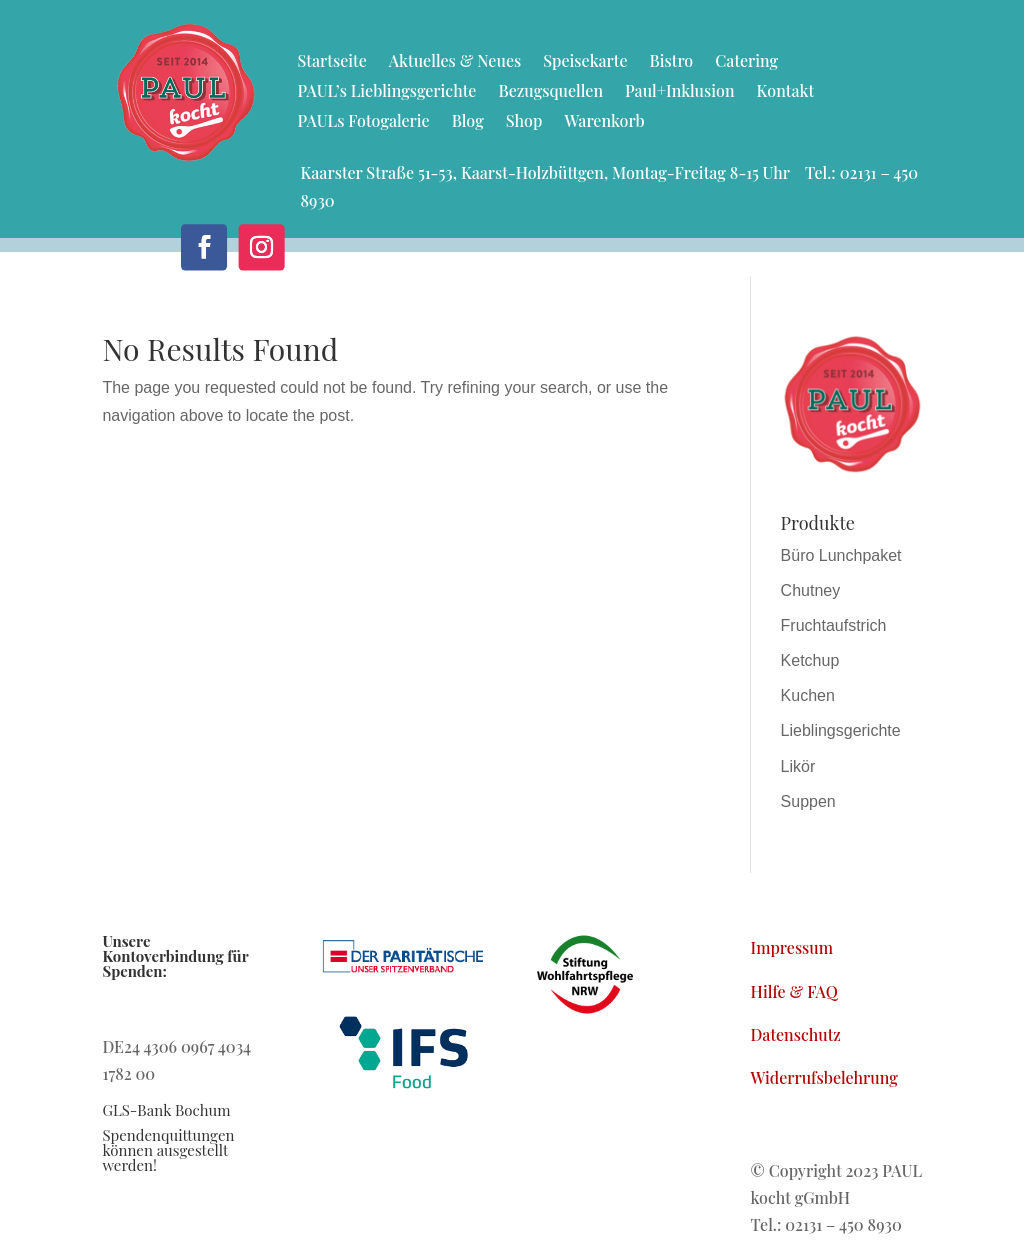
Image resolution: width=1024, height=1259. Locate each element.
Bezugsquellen (550, 92)
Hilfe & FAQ (794, 991)
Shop (524, 122)
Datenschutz (796, 1034)
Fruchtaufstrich (834, 625)
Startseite (331, 62)
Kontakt (786, 92)
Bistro (672, 62)
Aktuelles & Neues (455, 62)
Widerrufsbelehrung (824, 1077)
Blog (468, 122)
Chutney (811, 590)
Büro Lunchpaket (841, 555)
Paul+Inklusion (680, 92)
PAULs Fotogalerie (363, 122)
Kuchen (808, 695)
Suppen (808, 801)
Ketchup (810, 660)
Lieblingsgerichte (841, 730)
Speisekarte (585, 62)
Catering (746, 62)
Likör (798, 766)
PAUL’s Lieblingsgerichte (386, 92)
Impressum (792, 947)
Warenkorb (604, 122)
